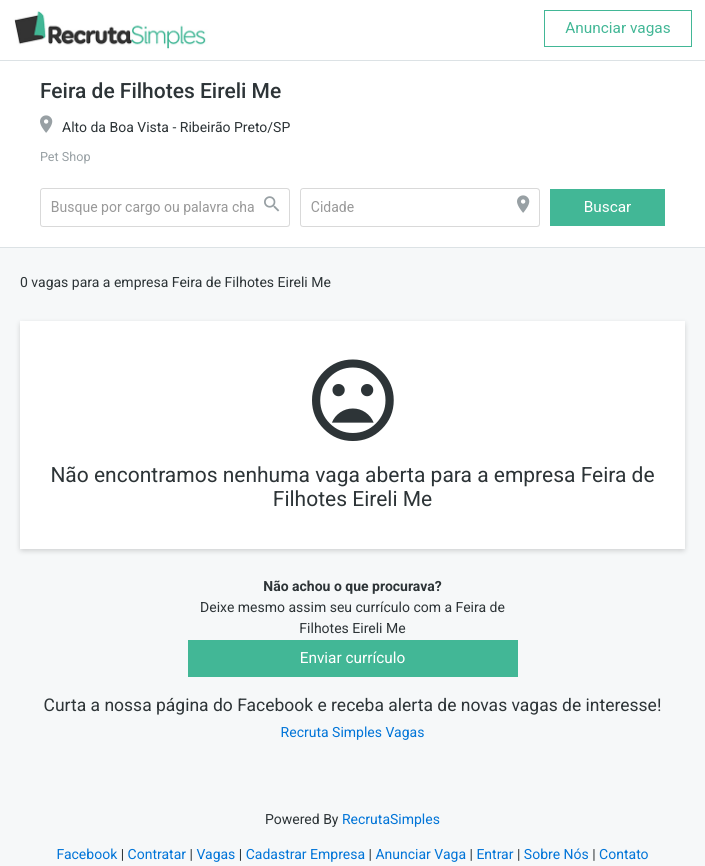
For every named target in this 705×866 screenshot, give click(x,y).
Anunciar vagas (617, 28)
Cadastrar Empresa (305, 855)
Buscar (608, 207)
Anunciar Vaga (420, 855)
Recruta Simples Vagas (353, 733)
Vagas (215, 855)
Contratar (157, 855)
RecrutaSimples (391, 820)
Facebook (86, 855)
